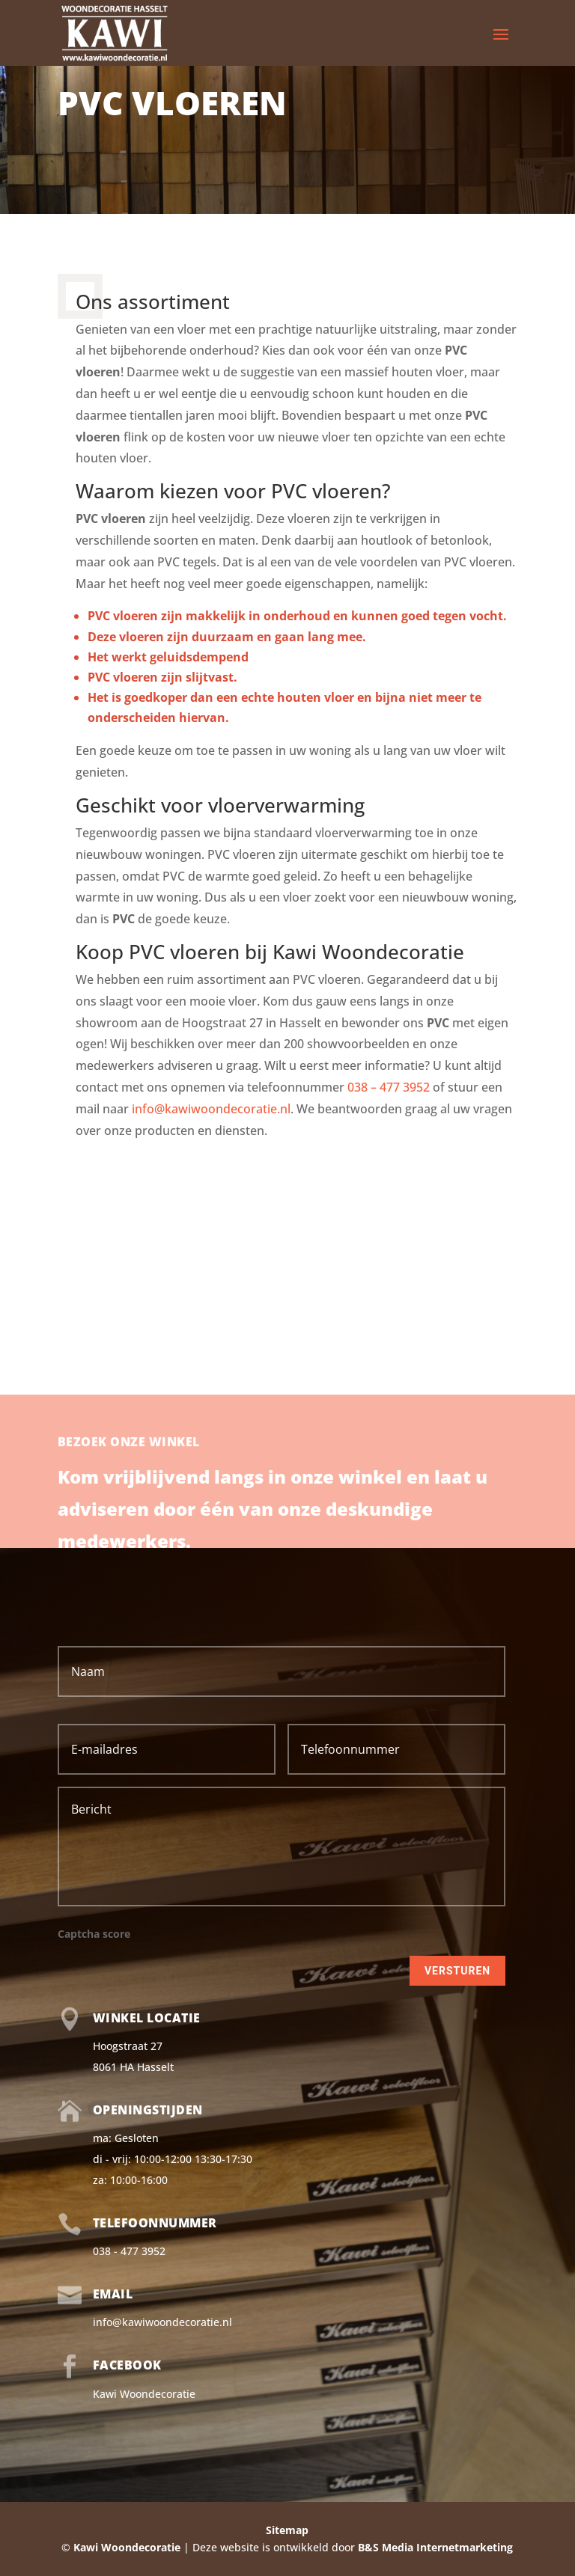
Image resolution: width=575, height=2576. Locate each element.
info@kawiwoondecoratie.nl (211, 1109)
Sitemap (287, 2530)
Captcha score (94, 1934)
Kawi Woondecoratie (144, 2394)
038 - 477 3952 (129, 2251)
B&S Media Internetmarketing (435, 2547)
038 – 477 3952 (388, 1087)
